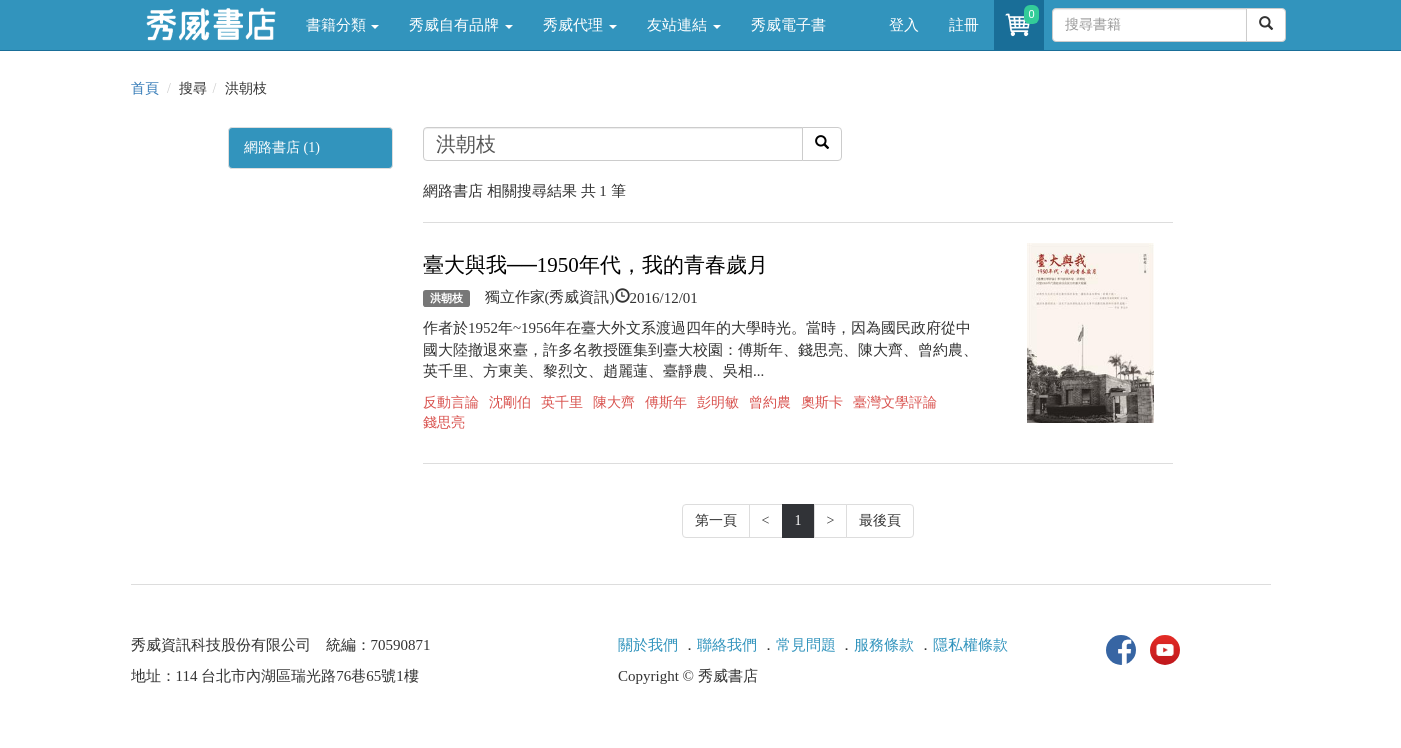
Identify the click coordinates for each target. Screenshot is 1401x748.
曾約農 (770, 402)
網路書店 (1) (282, 147)
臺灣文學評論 (895, 402)
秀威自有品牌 (461, 25)
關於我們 (648, 645)
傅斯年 (666, 402)
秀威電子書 (788, 25)
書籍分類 (343, 25)
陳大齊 (614, 402)
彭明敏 (718, 402)
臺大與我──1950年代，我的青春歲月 (595, 265)
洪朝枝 (446, 298)
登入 (904, 25)
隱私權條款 (970, 645)
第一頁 (716, 520)
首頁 (145, 88)
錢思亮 (444, 422)
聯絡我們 (727, 645)
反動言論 (451, 402)
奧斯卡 (822, 402)
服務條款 (884, 645)
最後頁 (880, 520)
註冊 (964, 25)
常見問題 (806, 645)
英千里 (562, 402)
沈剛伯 (510, 402)
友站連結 (684, 25)
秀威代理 (580, 25)
